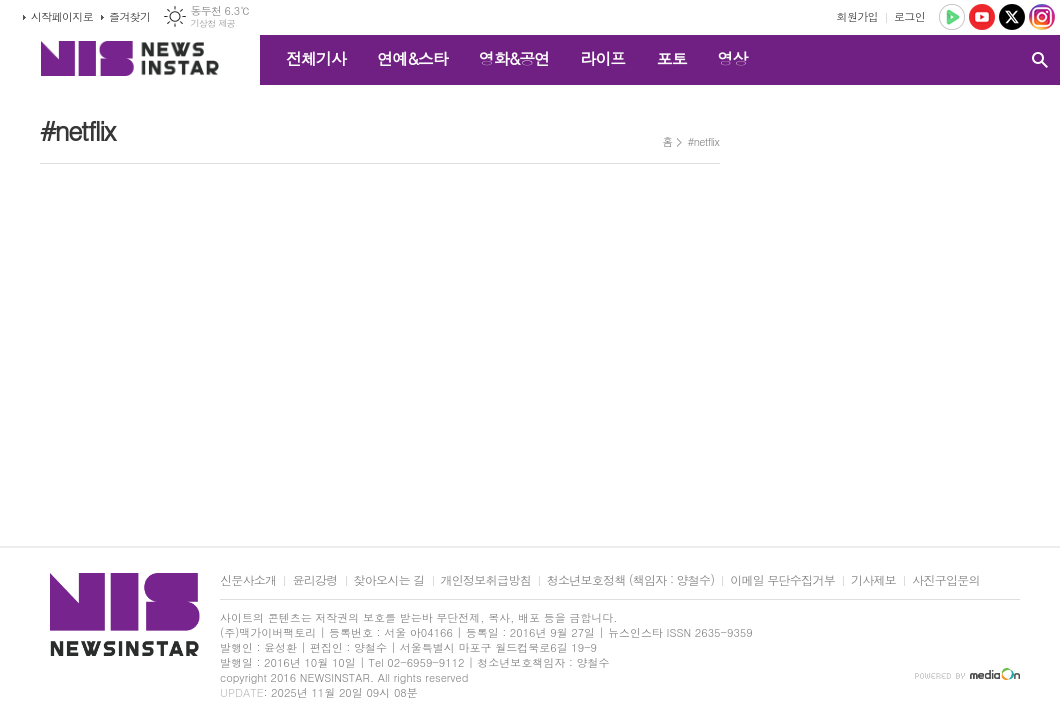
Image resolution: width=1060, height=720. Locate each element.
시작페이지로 (62, 16)
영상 (732, 58)
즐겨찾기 (129, 16)
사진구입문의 (946, 580)
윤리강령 (314, 580)
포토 (671, 58)
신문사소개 (248, 580)
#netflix (703, 141)
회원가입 (857, 16)
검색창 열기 (1040, 60)
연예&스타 (412, 58)
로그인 (909, 16)
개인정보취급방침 (486, 580)
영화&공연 (514, 58)
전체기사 (316, 58)
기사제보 (873, 580)
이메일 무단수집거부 (782, 580)
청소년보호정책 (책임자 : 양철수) (630, 580)
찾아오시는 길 (389, 580)
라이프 (602, 58)
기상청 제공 (212, 23)
